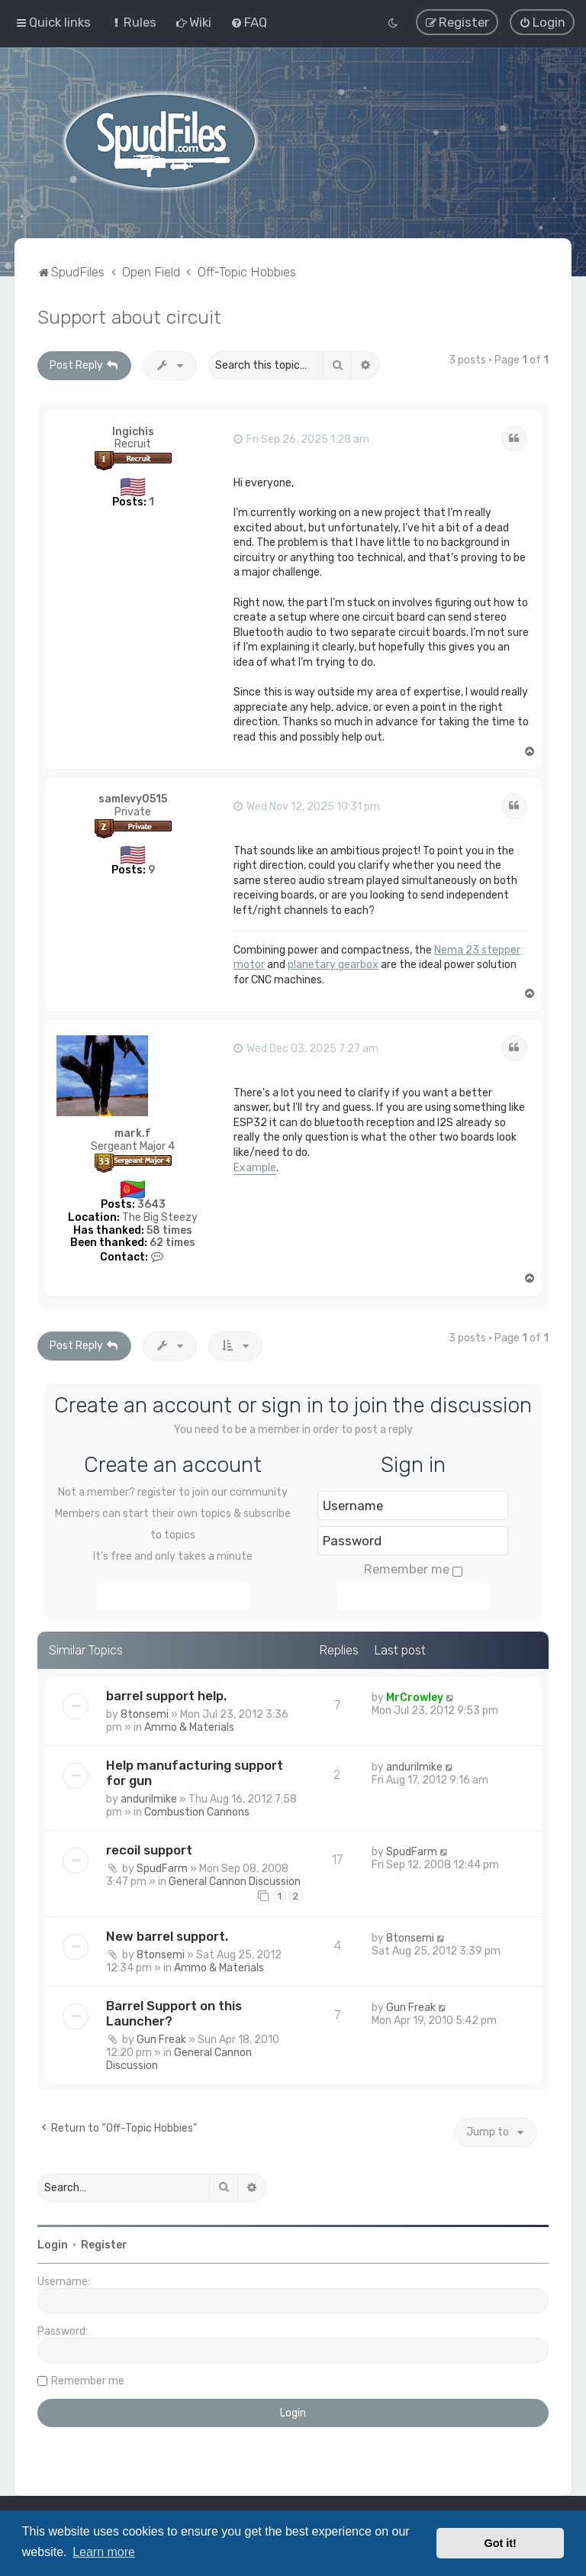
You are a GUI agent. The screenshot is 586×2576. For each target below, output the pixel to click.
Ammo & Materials (189, 1726)
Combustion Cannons (197, 1811)
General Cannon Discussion (235, 1880)
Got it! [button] (501, 2543)
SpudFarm (162, 1867)
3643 (151, 1203)
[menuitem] (133, 22)
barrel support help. (166, 1695)
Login (52, 2244)
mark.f (132, 1133)
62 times (172, 1242)
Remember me (413, 1569)
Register (104, 2244)
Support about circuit (129, 316)
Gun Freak (161, 2038)
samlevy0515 (132, 798)
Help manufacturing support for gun (194, 1772)
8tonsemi (145, 1713)
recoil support (149, 1849)
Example (254, 1166)
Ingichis (133, 430)
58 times (169, 1229)
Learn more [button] (103, 2551)
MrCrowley (414, 1696)
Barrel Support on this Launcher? (174, 2012)
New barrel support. (167, 1935)
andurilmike (149, 1798)
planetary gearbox (333, 964)
